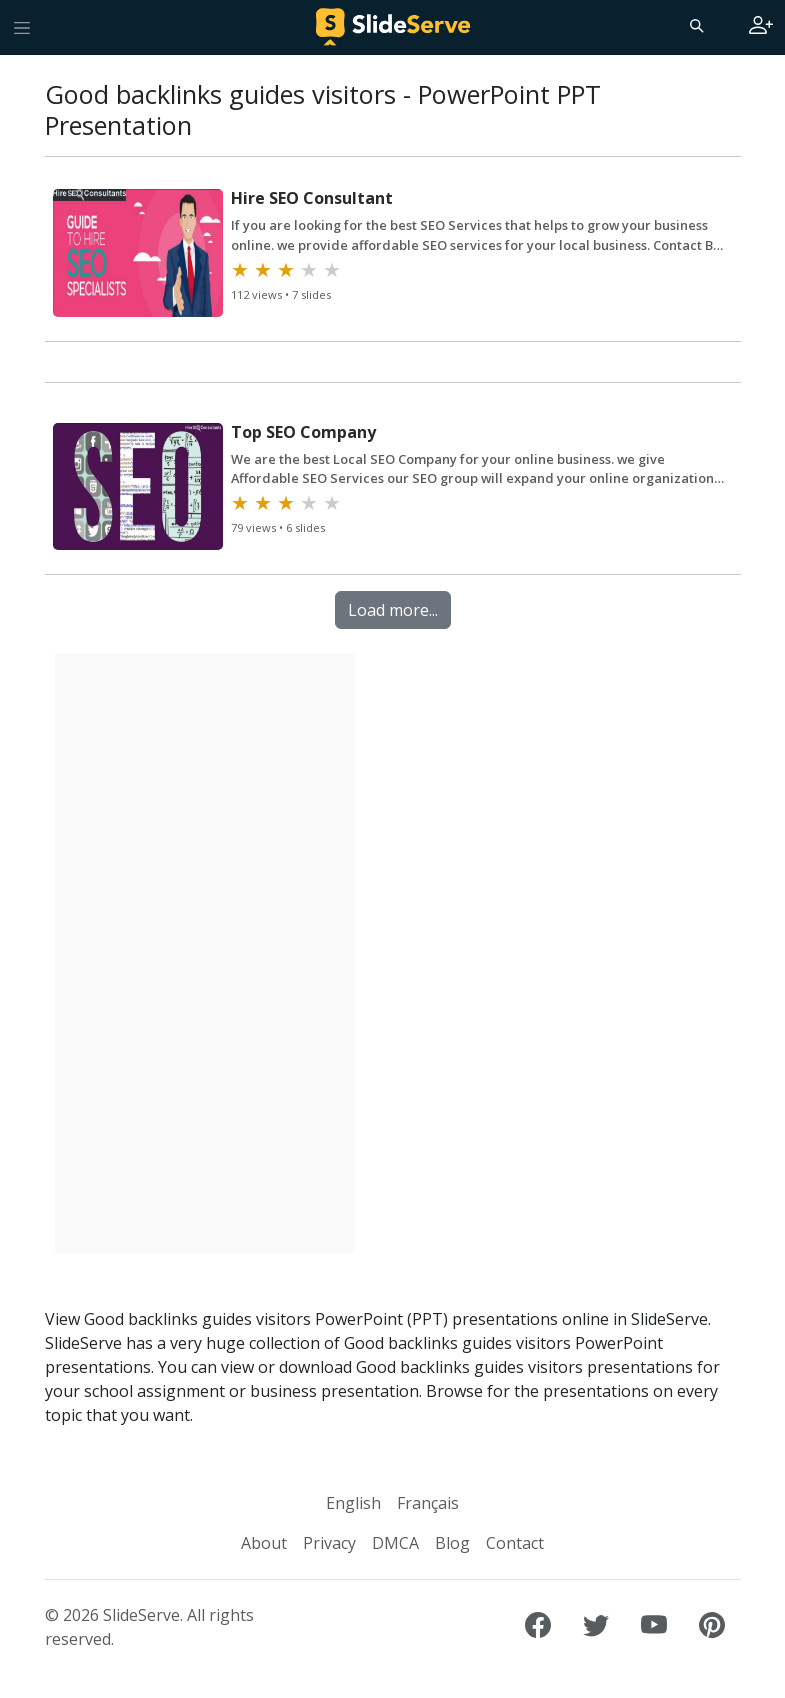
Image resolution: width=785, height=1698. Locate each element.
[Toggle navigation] (22, 27)
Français (428, 1503)
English (353, 1503)
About (264, 1543)
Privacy (329, 1543)
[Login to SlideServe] (761, 27)
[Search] (695, 25)
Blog (452, 1543)
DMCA (395, 1543)
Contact (515, 1543)
